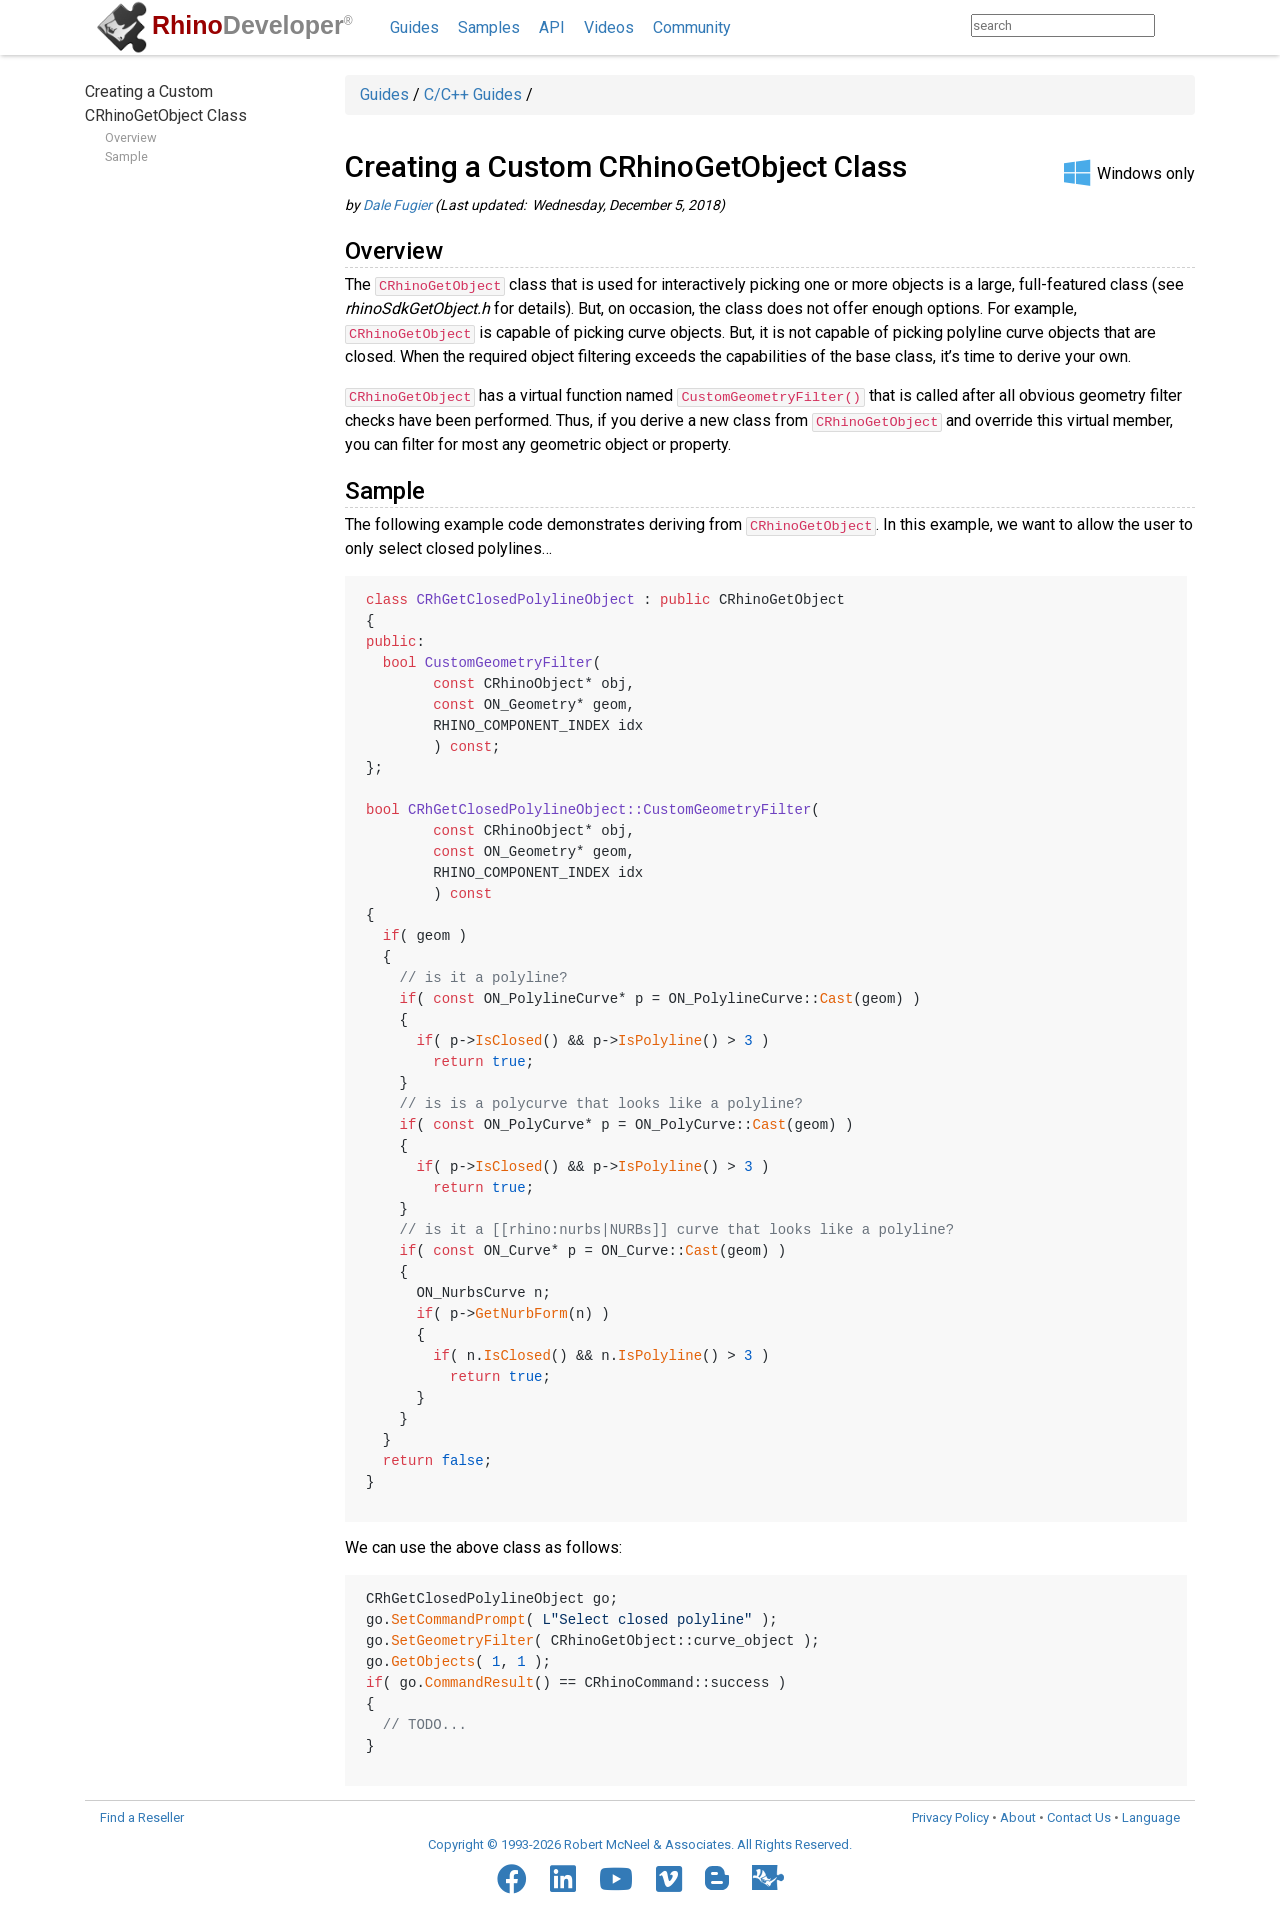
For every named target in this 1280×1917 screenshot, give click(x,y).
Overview (131, 137)
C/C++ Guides (473, 94)
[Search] (1174, 25)
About (1018, 1815)
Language (1151, 1815)
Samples (489, 27)
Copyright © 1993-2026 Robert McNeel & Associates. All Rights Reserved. (640, 1842)
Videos (609, 27)
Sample (126, 156)
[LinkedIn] (563, 1877)
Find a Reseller (142, 1815)
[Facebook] (512, 1877)
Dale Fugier (397, 205)
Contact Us (1079, 1815)
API (552, 27)
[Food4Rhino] (768, 1875)
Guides (414, 27)
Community (692, 27)
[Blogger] (717, 1876)
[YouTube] (616, 1877)
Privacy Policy (950, 1815)
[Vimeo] (669, 1877)
